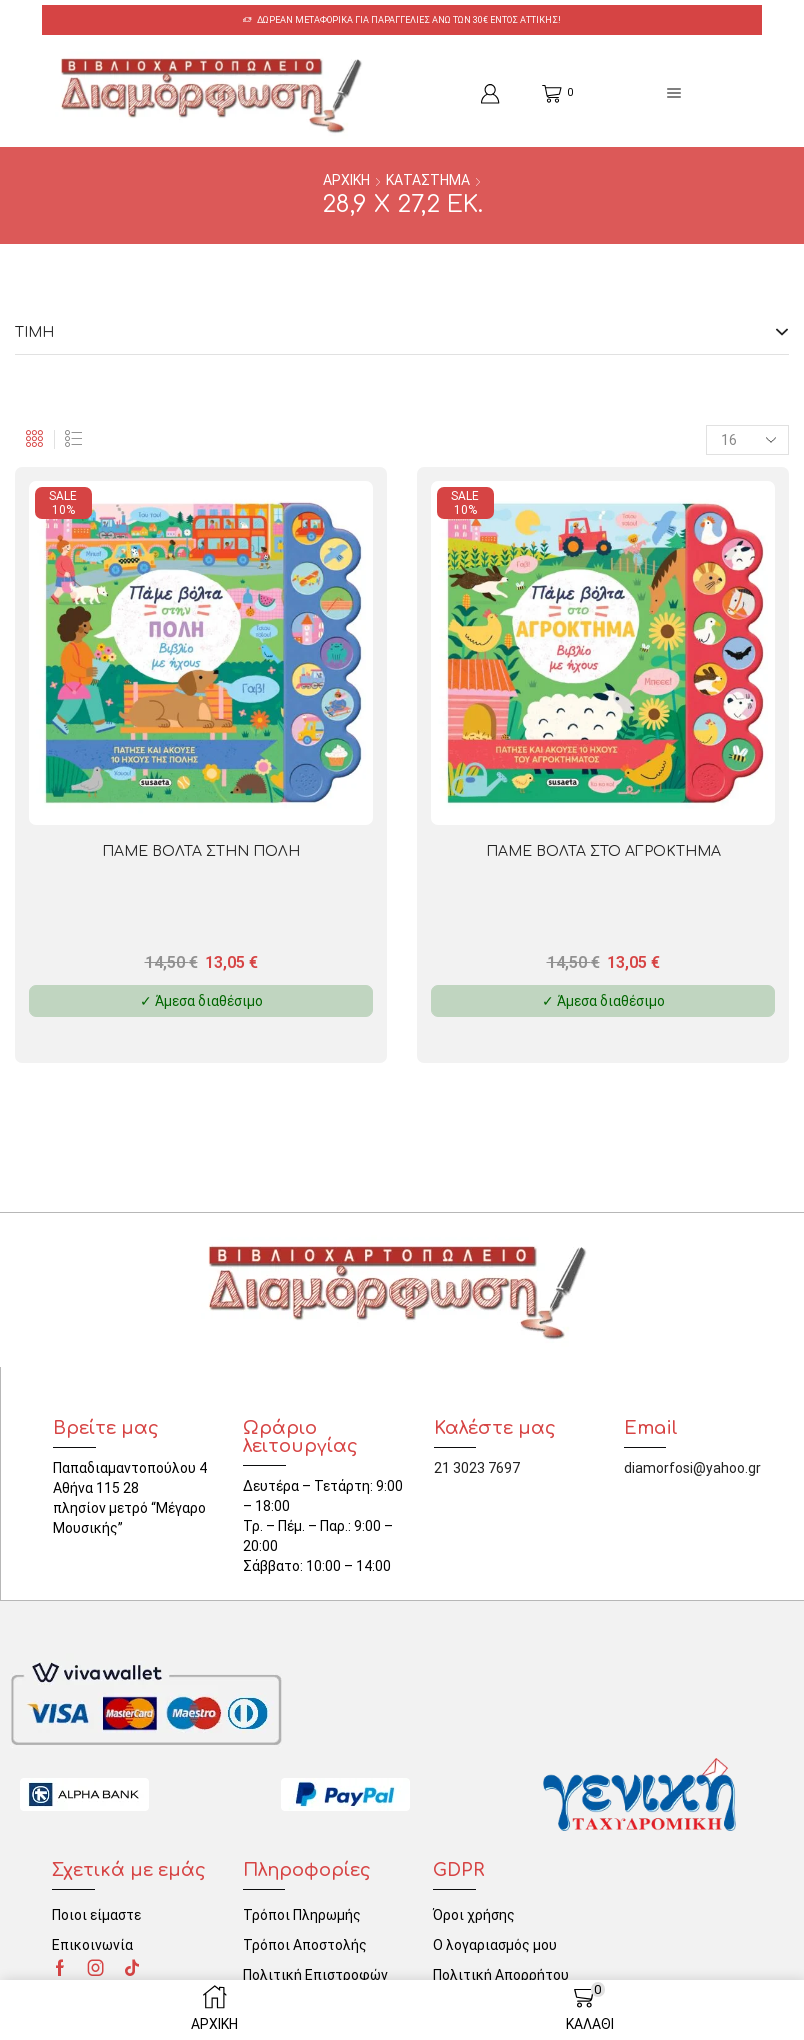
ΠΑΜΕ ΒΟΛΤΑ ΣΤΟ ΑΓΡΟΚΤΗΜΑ (603, 850)
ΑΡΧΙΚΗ (346, 180)
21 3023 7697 (477, 1467)
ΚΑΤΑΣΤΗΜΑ (428, 180)
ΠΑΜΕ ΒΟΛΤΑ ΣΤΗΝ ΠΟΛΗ (201, 850)
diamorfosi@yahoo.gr (692, 1467)
